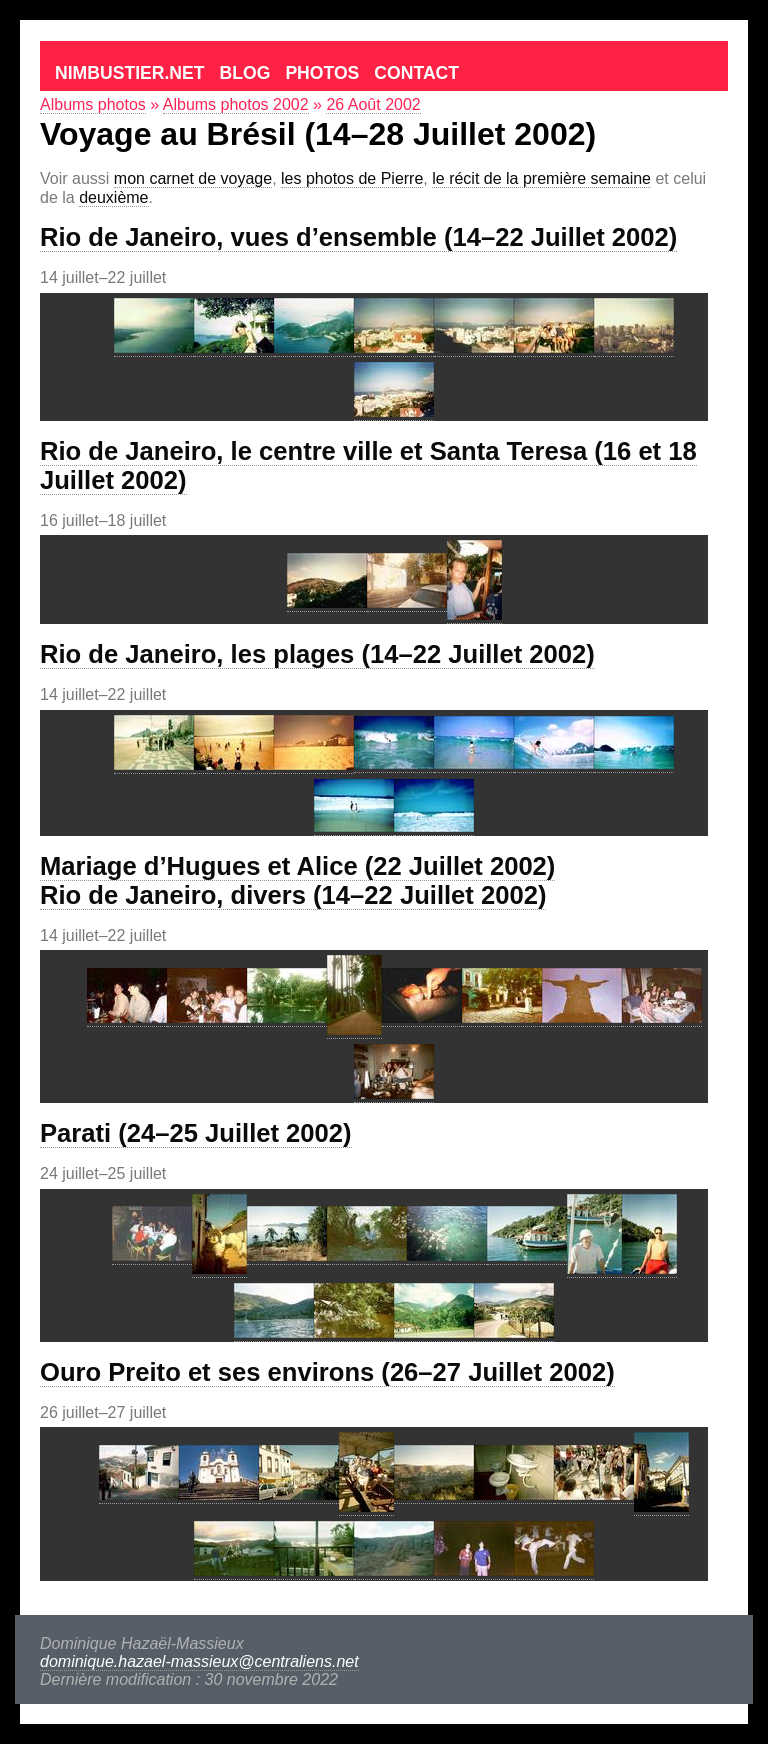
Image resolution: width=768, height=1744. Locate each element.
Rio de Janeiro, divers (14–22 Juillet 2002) (293, 895)
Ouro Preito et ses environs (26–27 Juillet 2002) (327, 1372)
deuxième (113, 197)
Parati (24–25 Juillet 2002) (196, 1133)
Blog (245, 73)
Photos (322, 73)
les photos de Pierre (352, 178)
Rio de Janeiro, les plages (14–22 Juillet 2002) (317, 654)
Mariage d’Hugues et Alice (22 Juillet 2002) (297, 866)
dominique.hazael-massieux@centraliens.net (199, 1661)
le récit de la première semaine (541, 178)
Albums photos (93, 104)
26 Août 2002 (373, 104)
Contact (416, 73)
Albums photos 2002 (236, 104)
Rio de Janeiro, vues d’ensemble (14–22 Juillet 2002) (358, 237)
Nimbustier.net (130, 73)
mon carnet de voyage (193, 178)
